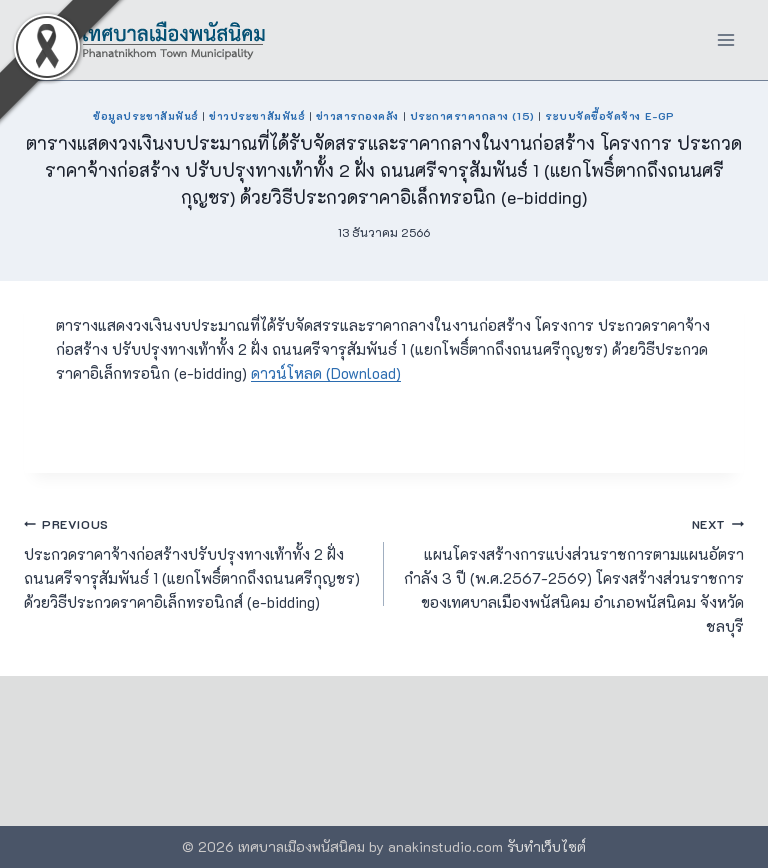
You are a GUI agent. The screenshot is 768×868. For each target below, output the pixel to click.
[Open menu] (725, 39)
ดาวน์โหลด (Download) (326, 373)
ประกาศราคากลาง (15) (472, 116)
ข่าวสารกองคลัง (357, 116)
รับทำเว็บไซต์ (546, 846)
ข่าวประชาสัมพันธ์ (257, 116)
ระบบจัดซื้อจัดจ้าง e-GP (609, 116)
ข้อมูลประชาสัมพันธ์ (145, 116)
